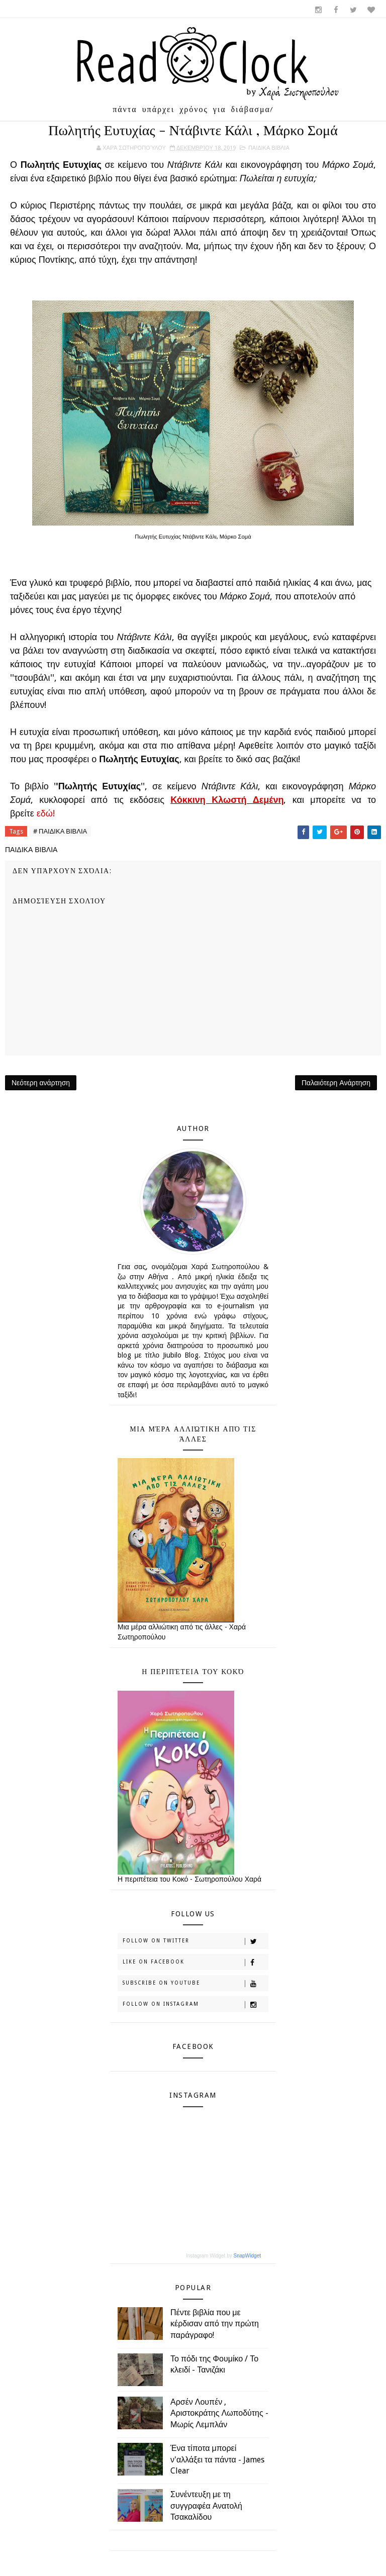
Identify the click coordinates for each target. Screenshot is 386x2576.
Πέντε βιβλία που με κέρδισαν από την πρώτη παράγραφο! (214, 2324)
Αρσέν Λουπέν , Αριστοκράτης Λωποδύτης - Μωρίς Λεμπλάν (219, 2413)
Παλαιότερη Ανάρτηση (336, 1083)
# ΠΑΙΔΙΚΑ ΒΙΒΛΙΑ (60, 831)
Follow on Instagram (195, 2004)
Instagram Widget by (223, 2255)
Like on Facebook (195, 1962)
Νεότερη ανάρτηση (41, 1083)
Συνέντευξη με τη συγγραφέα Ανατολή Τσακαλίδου (206, 2506)
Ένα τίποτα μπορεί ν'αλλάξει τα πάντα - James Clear (217, 2459)
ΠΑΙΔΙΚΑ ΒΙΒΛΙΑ (269, 148)
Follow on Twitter (195, 1941)
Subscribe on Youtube (195, 1983)
